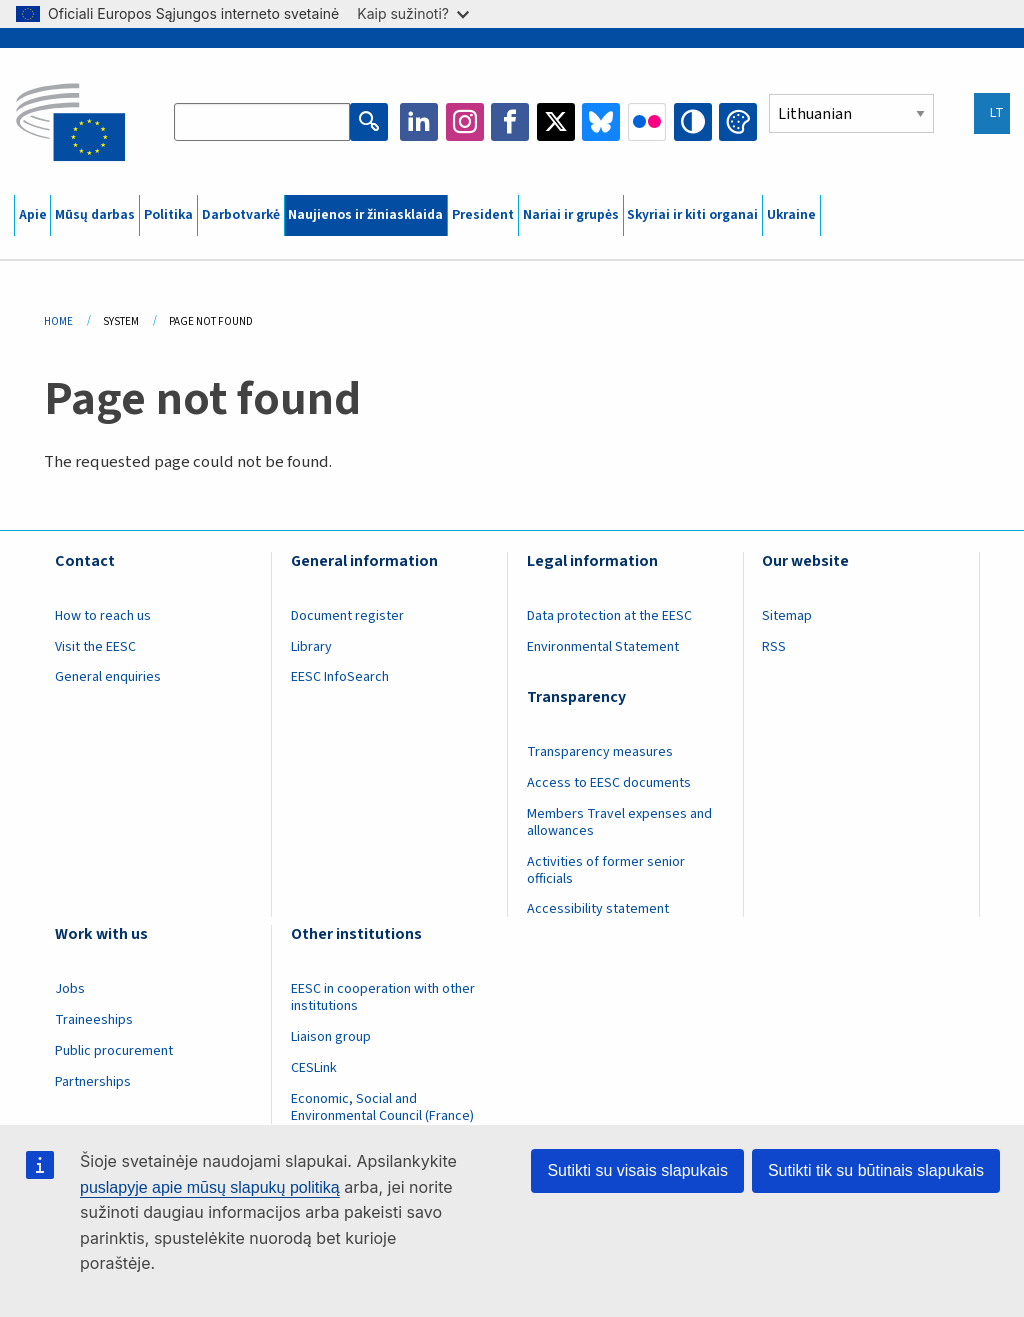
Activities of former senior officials (606, 870)
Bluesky (601, 122)
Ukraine (791, 215)
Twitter (556, 122)
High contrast (693, 122)
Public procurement (114, 1051)
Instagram (465, 122)
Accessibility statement (598, 909)
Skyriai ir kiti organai (692, 215)
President (483, 215)
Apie (33, 215)
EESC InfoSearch (340, 677)
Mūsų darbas (95, 215)
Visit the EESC (95, 647)
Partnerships (93, 1082)
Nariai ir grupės (571, 215)
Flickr (647, 122)
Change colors (738, 122)
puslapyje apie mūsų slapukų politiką (210, 1187)
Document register (347, 616)
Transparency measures (600, 752)
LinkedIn (419, 122)
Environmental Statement (603, 647)
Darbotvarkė (241, 215)
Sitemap (787, 616)
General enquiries (108, 677)
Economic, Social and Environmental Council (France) (384, 1107)
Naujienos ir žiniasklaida (365, 215)
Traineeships (94, 1020)
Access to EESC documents (609, 783)
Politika (168, 215)
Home (58, 321)
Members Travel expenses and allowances (619, 822)
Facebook (510, 122)
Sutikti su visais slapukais (637, 1170)
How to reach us (103, 616)
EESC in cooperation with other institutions (383, 997)
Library (311, 647)
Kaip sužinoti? (413, 13)
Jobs (70, 989)
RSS (774, 647)
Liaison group (331, 1037)
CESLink (314, 1068)
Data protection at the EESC (609, 616)
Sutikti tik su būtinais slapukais (876, 1170)
